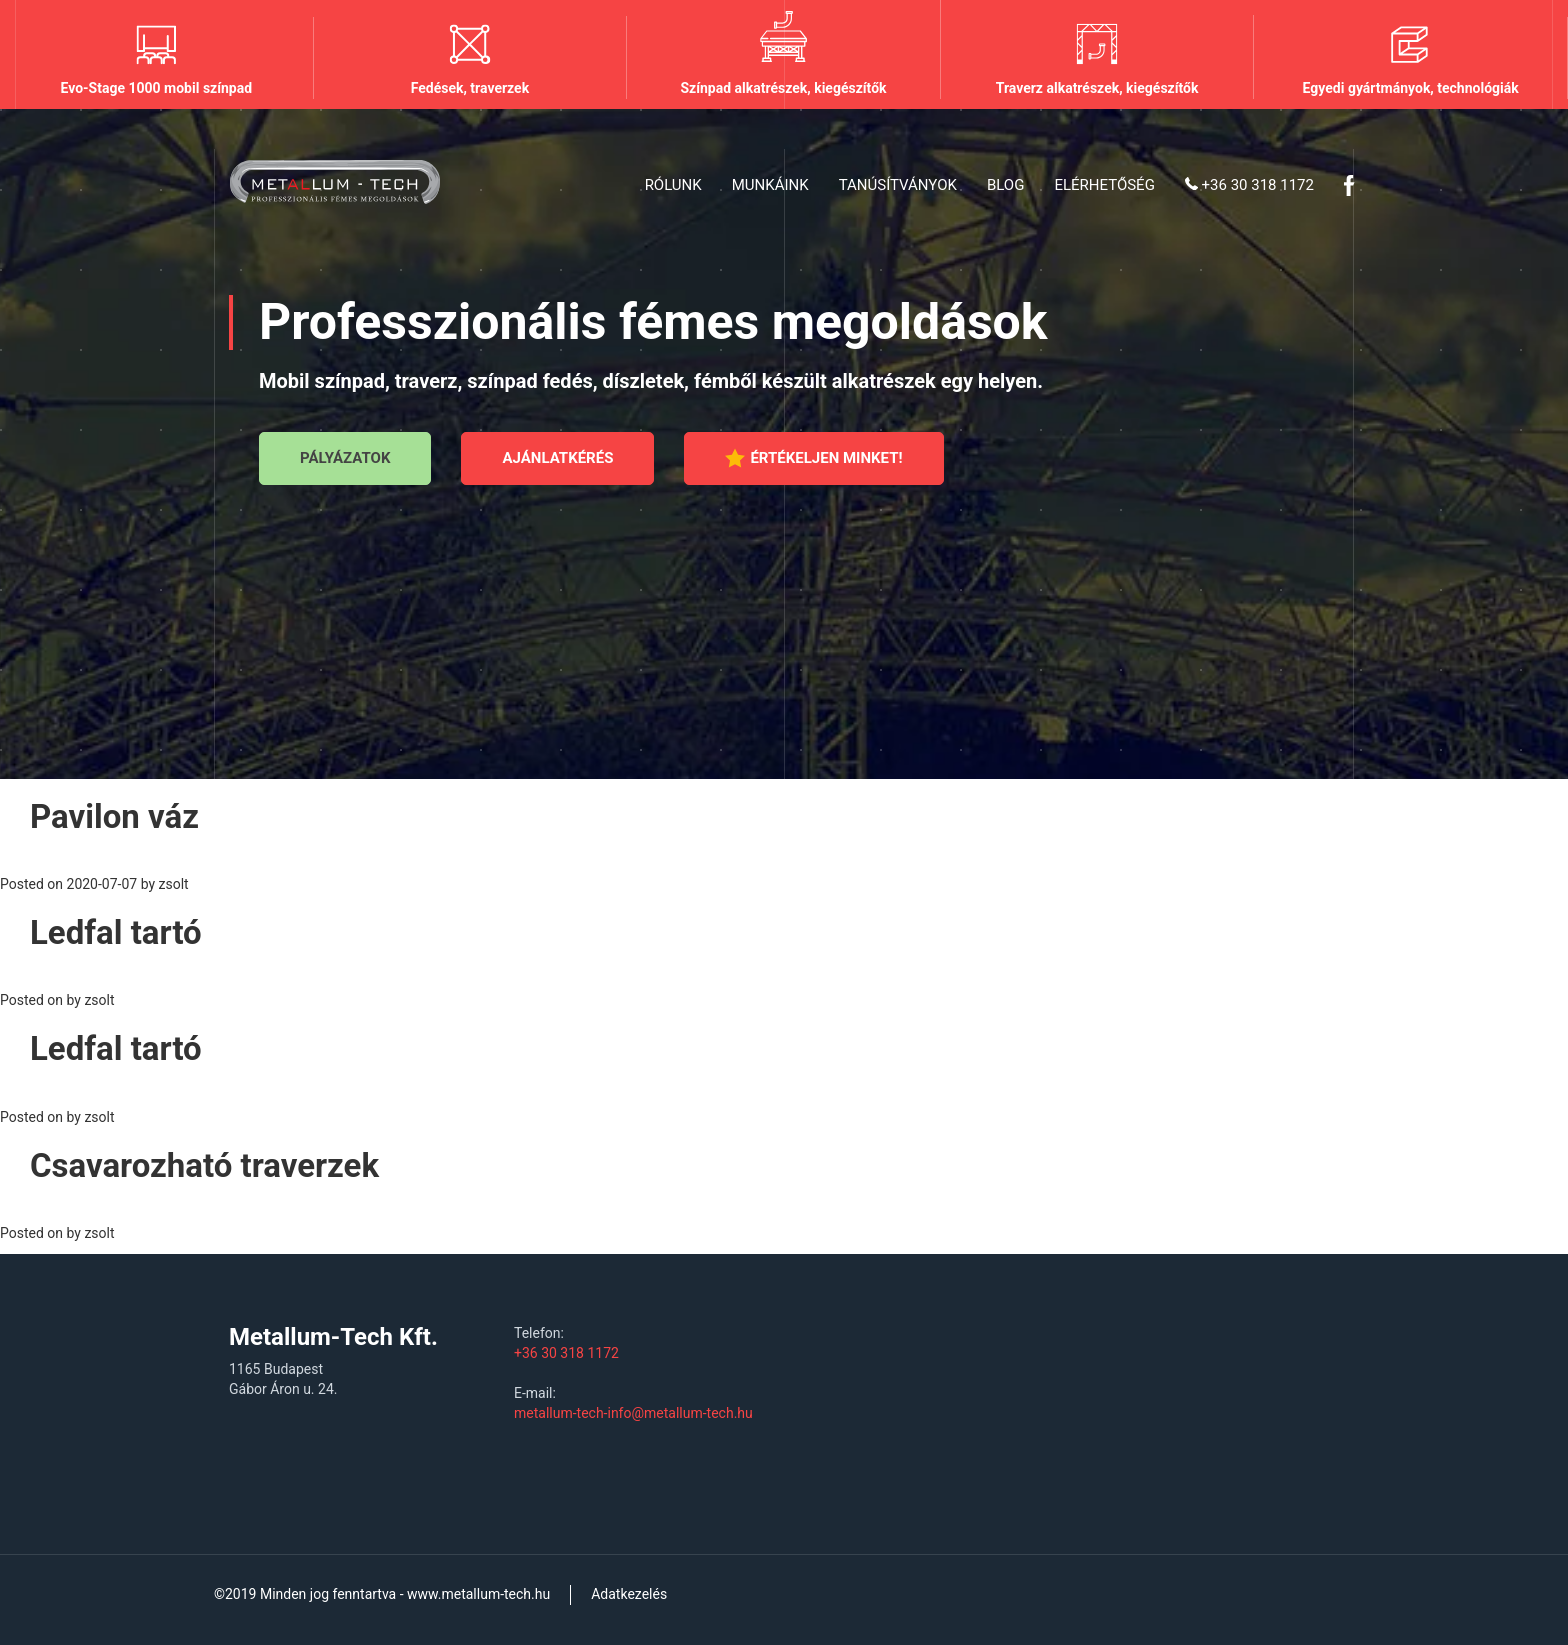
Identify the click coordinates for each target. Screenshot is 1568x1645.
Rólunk (673, 185)
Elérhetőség (1104, 185)
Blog (1006, 185)
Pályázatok (345, 458)
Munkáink (770, 185)
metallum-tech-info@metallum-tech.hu (633, 1413)
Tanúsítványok (898, 185)
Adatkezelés (629, 1594)
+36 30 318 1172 (1249, 185)
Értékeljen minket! (813, 458)
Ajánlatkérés (557, 458)
